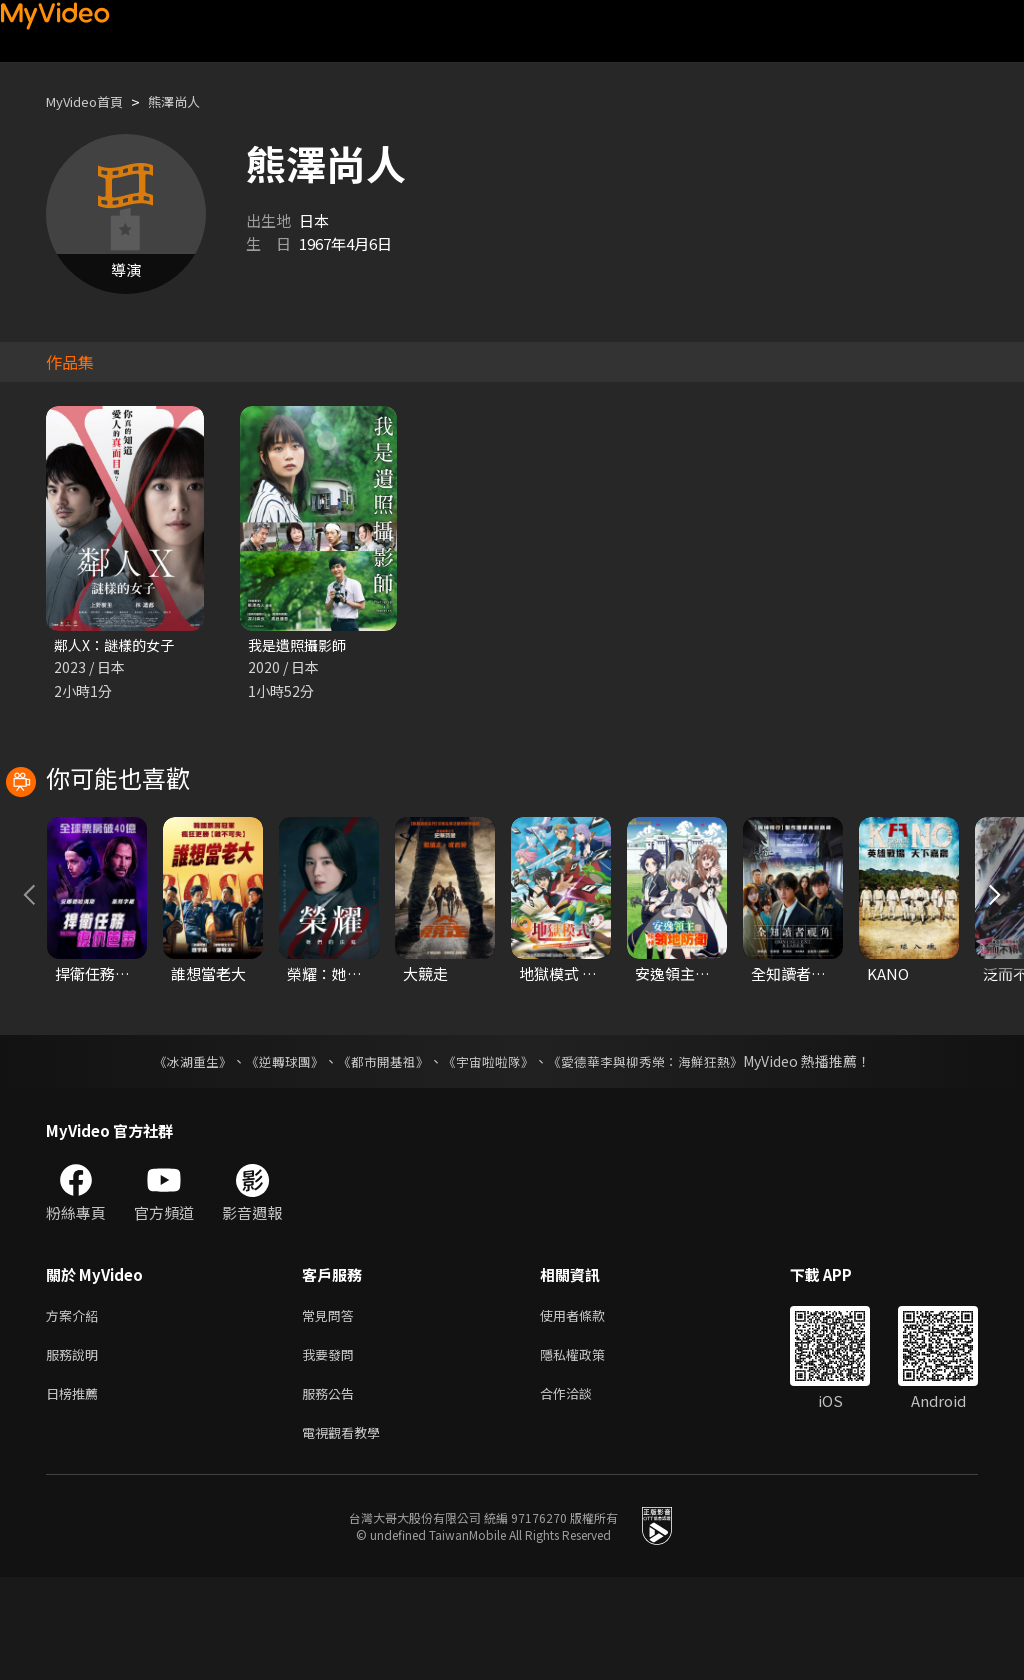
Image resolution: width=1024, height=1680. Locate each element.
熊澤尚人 (192, 101)
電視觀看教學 (347, 1533)
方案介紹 (76, 1407)
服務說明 (76, 1449)
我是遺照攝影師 (300, 645)
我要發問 (332, 1449)
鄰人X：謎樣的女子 (118, 645)
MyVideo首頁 (91, 101)
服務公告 (332, 1491)
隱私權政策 (589, 1449)
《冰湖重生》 (175, 1152)
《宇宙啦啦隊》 (490, 1152)
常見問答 (332, 1407)
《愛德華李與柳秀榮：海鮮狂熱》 (658, 1152)
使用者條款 (589, 1407)
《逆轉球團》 (273, 1152)
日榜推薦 (76, 1491)
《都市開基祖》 (378, 1152)
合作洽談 (582, 1491)
